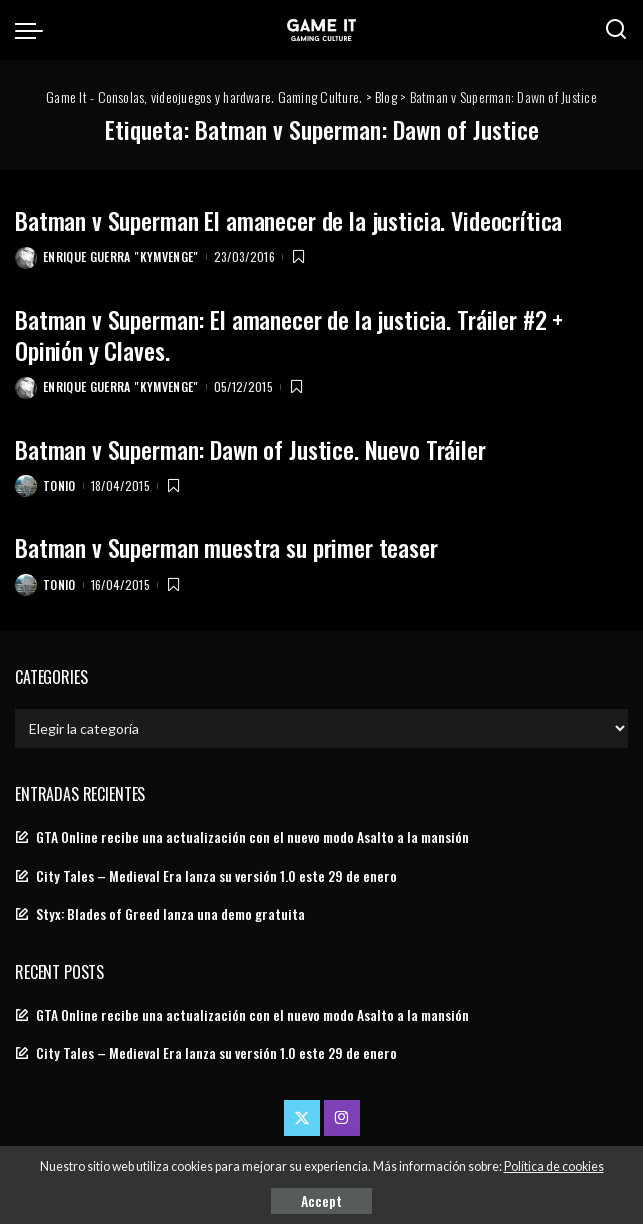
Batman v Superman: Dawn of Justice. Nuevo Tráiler (250, 449)
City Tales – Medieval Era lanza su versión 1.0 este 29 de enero (216, 876)
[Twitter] (302, 1118)
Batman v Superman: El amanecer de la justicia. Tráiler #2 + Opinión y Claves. (289, 334)
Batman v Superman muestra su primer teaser (226, 547)
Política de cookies (554, 1166)
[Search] (616, 30)
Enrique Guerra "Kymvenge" (121, 256)
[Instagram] (342, 1118)
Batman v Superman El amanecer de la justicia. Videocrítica (288, 220)
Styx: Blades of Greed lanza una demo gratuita (170, 914)
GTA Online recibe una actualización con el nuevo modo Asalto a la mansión (252, 837)
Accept (321, 1200)
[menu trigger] (34, 30)
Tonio (59, 485)
